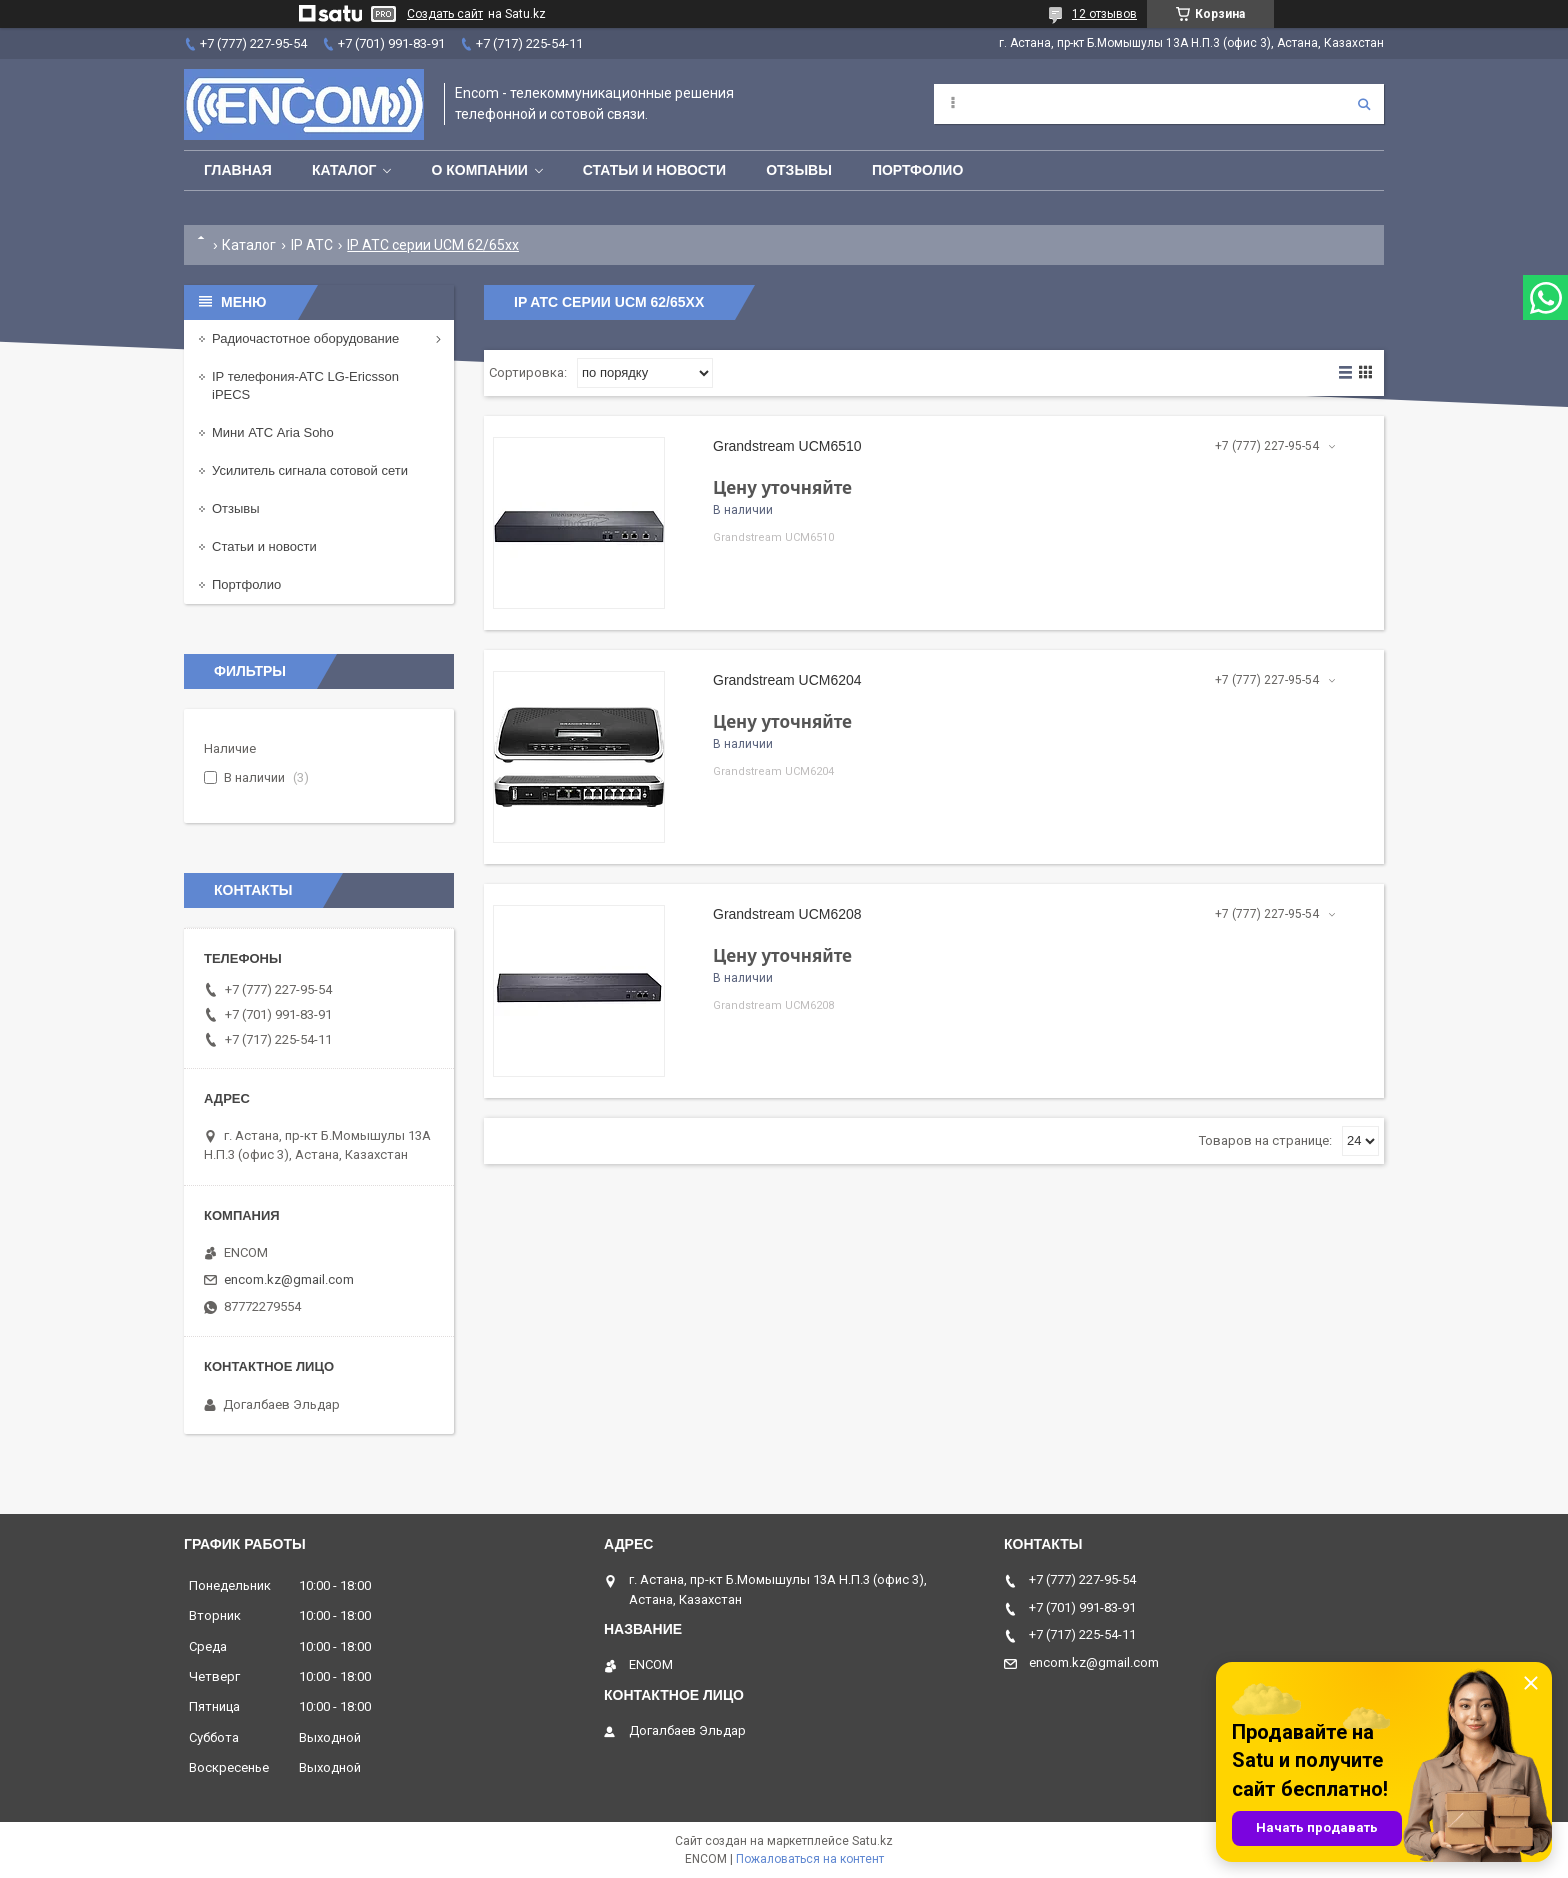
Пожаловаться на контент (810, 1859)
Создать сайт (445, 14)
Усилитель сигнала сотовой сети (310, 470)
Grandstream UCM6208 (787, 914)
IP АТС (312, 245)
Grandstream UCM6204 (787, 680)
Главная (238, 170)
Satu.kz (872, 1841)
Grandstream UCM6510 (787, 446)
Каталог (344, 170)
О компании (479, 170)
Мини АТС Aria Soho (273, 432)
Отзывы (799, 170)
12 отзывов (1104, 14)
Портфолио (917, 170)
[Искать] (1364, 104)
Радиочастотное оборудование (305, 338)
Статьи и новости (654, 170)
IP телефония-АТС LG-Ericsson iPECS (305, 385)
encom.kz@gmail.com (289, 1279)
